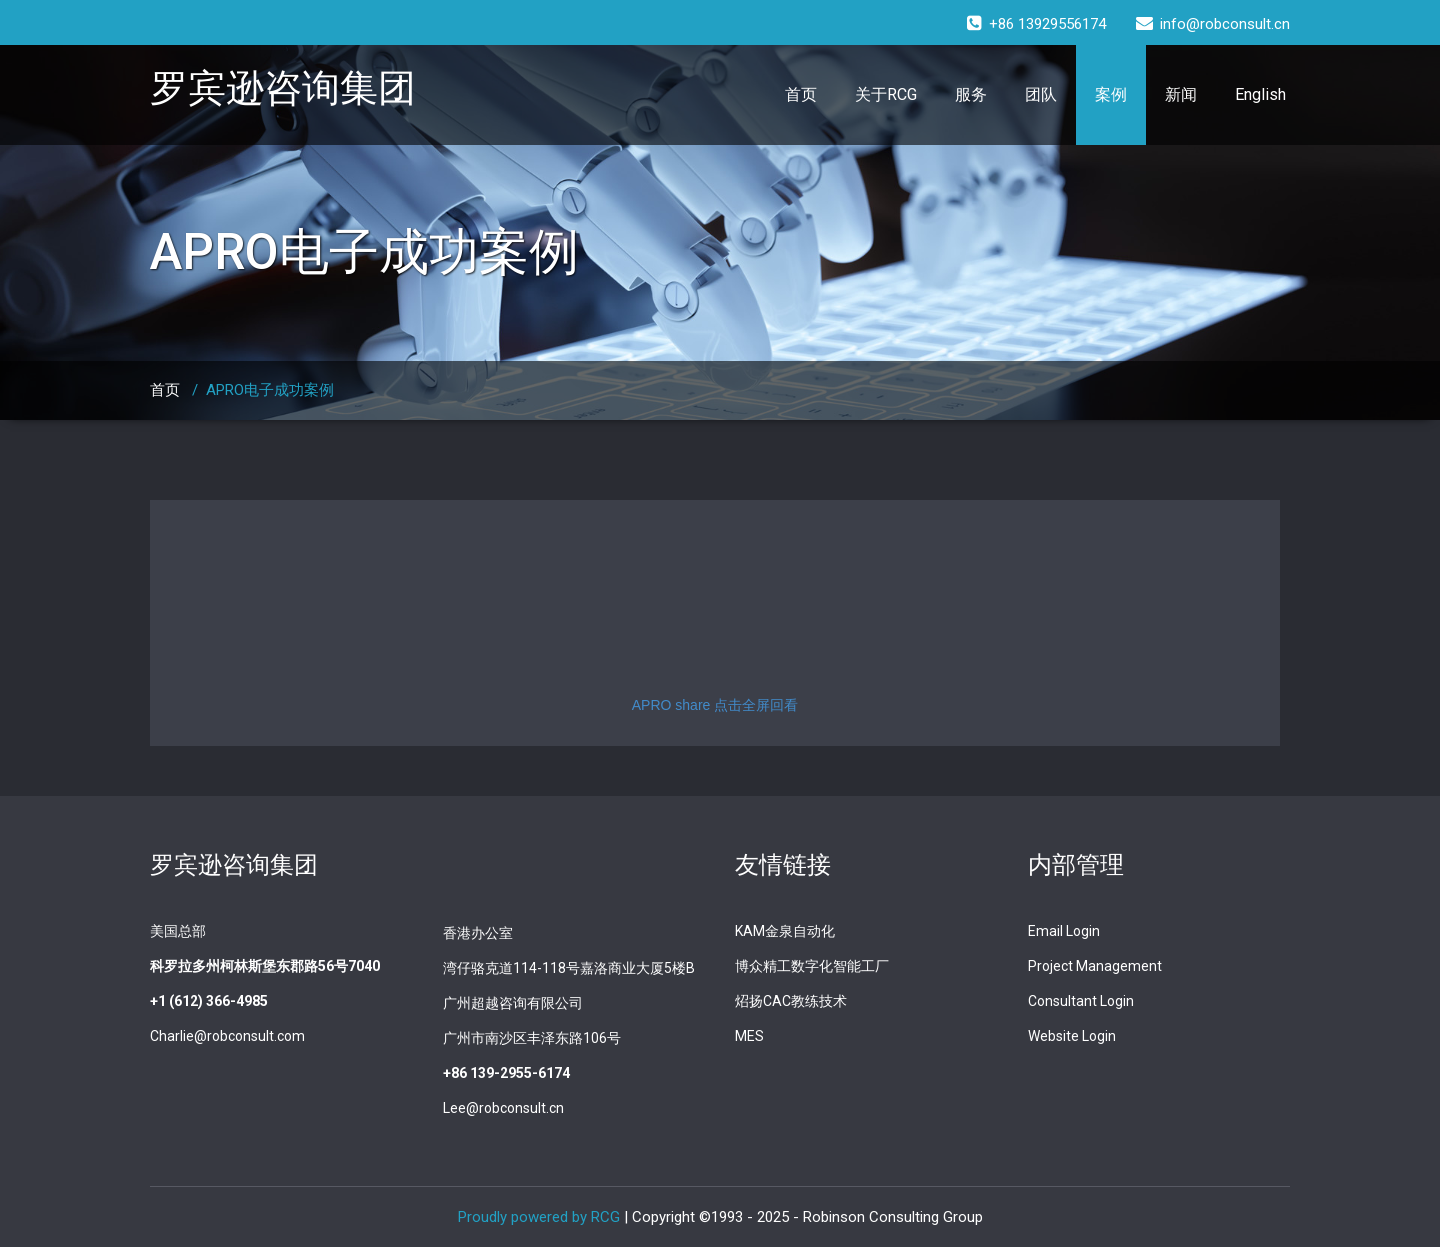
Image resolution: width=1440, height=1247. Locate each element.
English (1260, 94)
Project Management (1095, 966)
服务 (971, 94)
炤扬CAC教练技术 (791, 1001)
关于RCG (886, 94)
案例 (1111, 94)
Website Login (1072, 1036)
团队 (1041, 94)
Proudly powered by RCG (539, 1217)
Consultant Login (1081, 1001)
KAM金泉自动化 (785, 931)
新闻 (1181, 94)
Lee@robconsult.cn (503, 1108)
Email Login (1064, 931)
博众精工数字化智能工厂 (812, 966)
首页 (801, 94)
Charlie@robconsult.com (227, 1036)
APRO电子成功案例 (270, 390)
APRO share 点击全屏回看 (715, 705)
